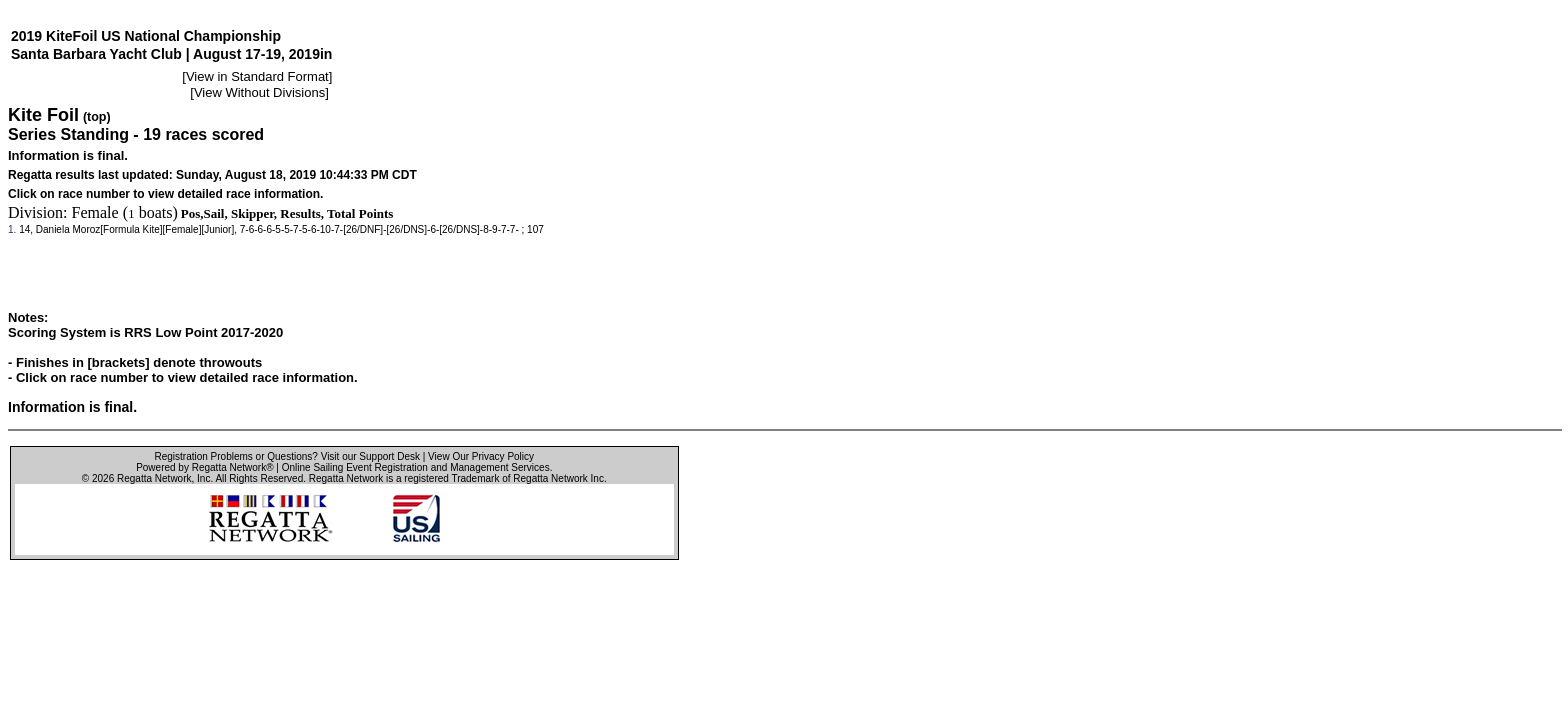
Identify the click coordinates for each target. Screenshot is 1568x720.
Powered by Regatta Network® (204, 467)
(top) (97, 117)
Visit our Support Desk (370, 456)
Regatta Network (154, 478)
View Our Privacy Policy (481, 456)
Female (95, 212)
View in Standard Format (257, 76)
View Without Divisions (259, 92)
